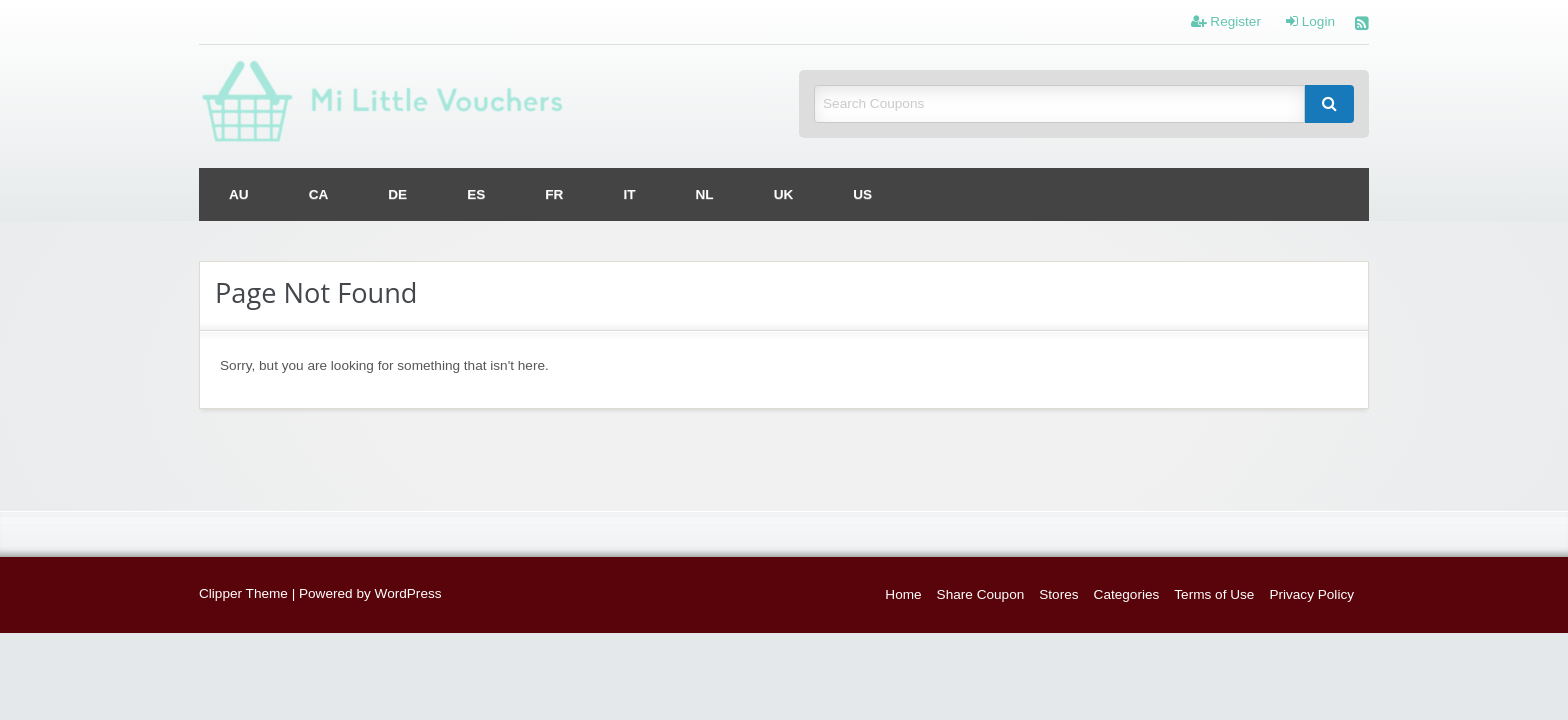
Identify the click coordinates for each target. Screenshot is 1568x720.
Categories (1127, 594)
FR (554, 194)
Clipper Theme (243, 593)
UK (784, 194)
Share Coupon (981, 594)
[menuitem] (239, 194)
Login (1310, 22)
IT (629, 194)
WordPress (408, 593)
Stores (1058, 594)
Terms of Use (1214, 594)
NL (705, 194)
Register (1226, 22)
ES (476, 194)
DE (397, 194)
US (862, 194)
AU (239, 194)
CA (319, 194)
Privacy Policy (1311, 594)
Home (903, 594)
